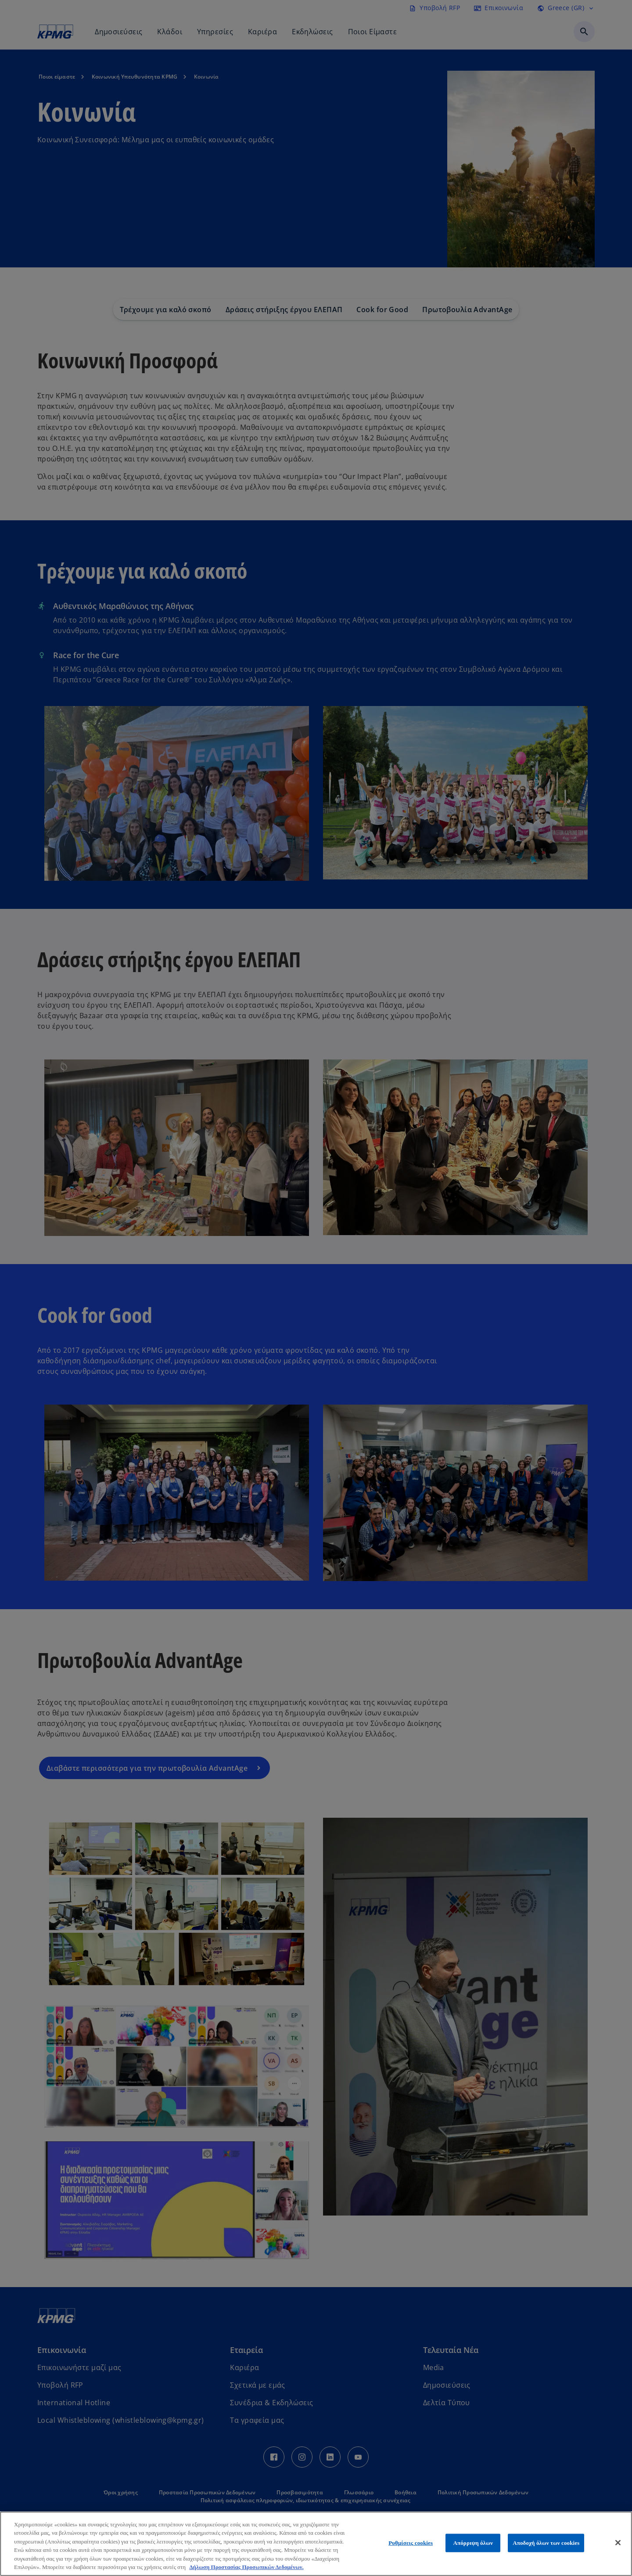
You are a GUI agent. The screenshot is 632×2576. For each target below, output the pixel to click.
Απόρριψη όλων (472, 2543)
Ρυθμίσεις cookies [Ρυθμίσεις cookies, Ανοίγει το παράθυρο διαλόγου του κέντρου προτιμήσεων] (410, 2543)
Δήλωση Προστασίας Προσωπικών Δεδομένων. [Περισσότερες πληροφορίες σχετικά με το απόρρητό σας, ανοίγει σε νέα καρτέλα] (246, 2567)
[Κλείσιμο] (618, 2542)
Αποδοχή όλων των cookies (546, 2543)
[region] (316, 2543)
